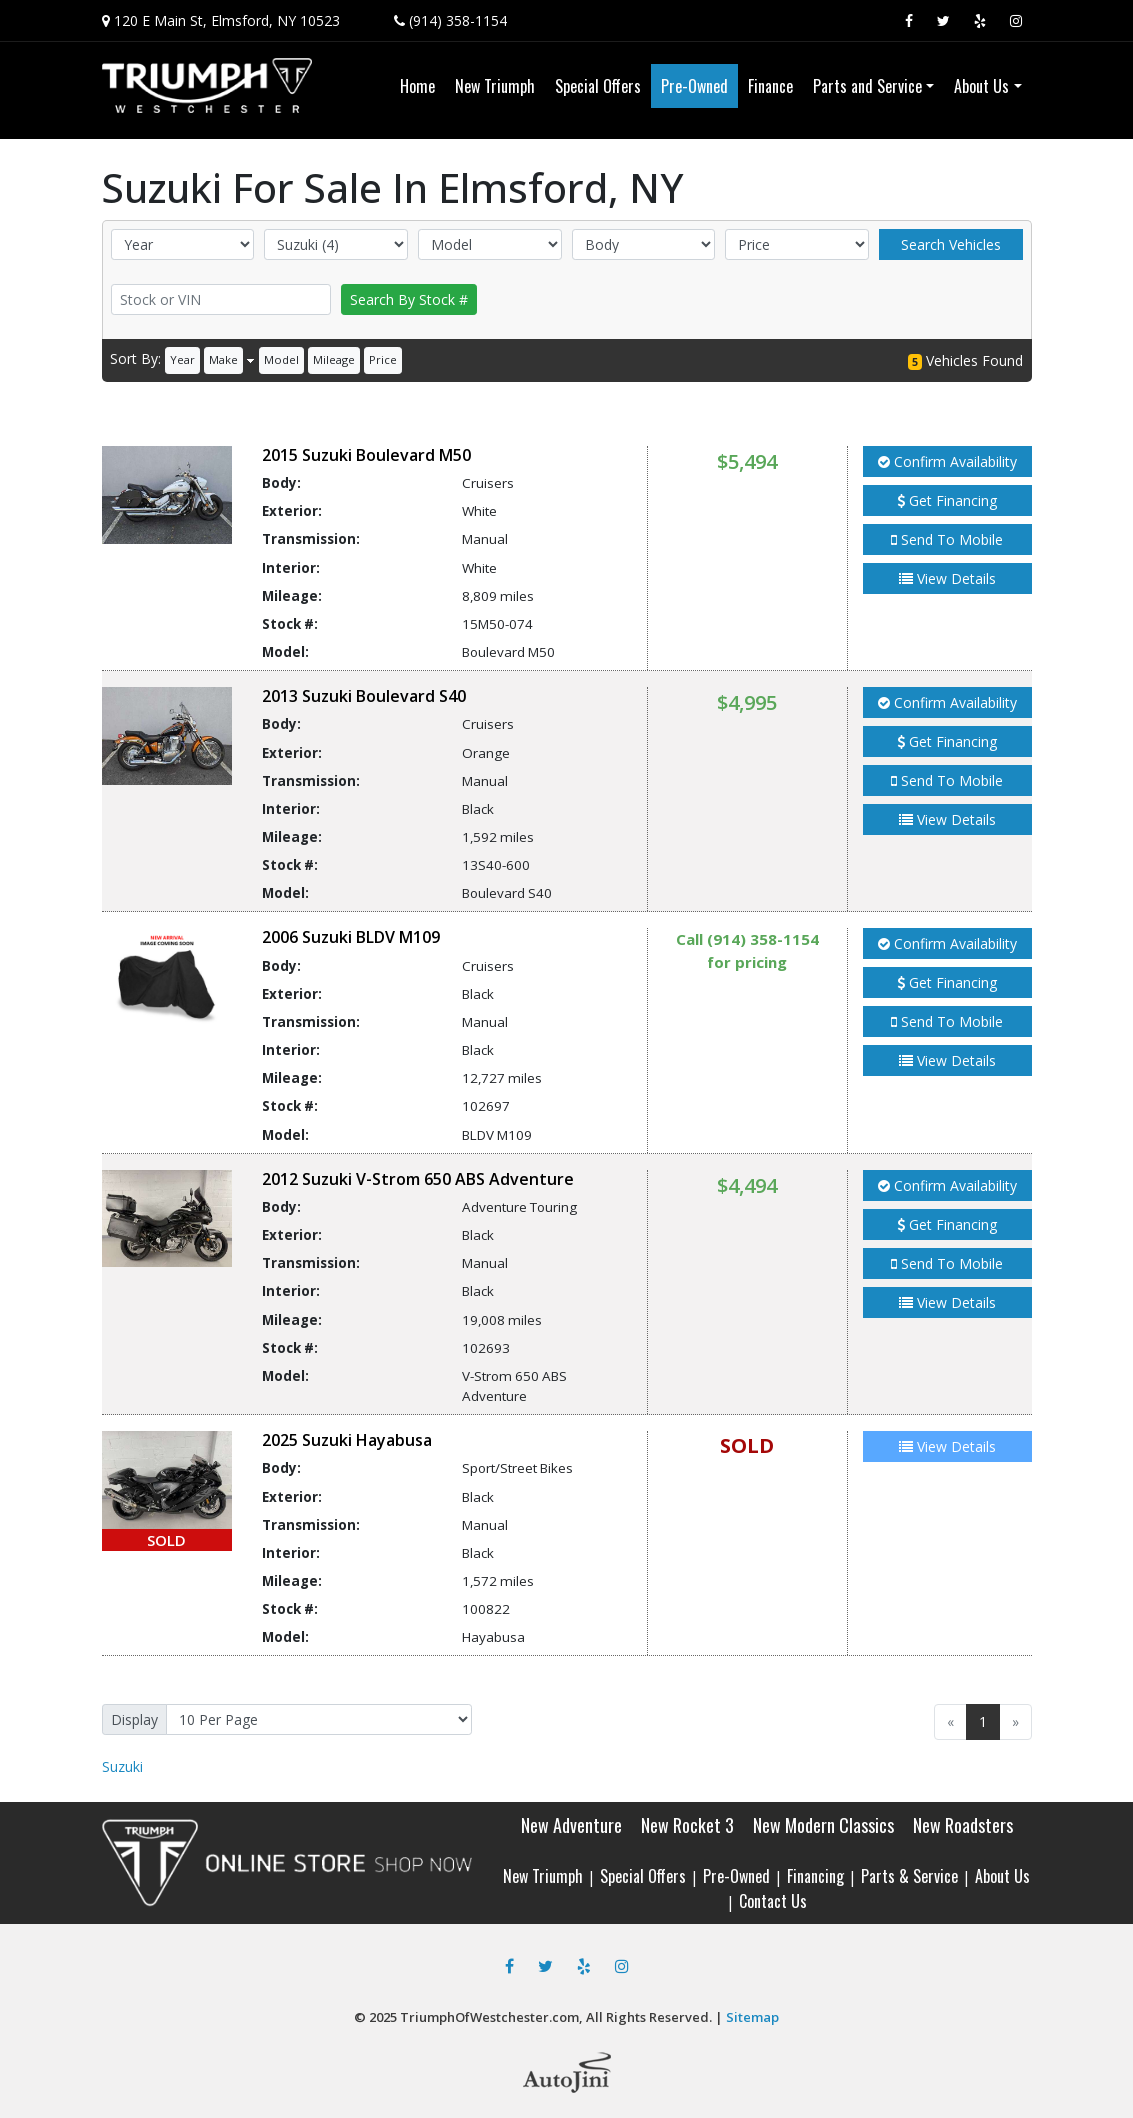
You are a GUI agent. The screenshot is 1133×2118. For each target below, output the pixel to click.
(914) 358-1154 (458, 20)
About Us (1002, 1876)
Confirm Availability (947, 461)
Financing (815, 1876)
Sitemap (752, 2017)
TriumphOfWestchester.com (489, 2017)
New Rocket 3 (687, 1825)
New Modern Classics (823, 1825)
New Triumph (543, 1876)
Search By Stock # (409, 299)
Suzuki (122, 1766)
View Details (947, 578)
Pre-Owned (736, 1876)
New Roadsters (963, 1825)
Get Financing (947, 500)
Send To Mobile (947, 539)
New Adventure (571, 1825)
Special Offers (643, 1876)
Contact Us (773, 1901)
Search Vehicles (951, 244)
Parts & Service (909, 1876)
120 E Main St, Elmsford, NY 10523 (227, 20)
